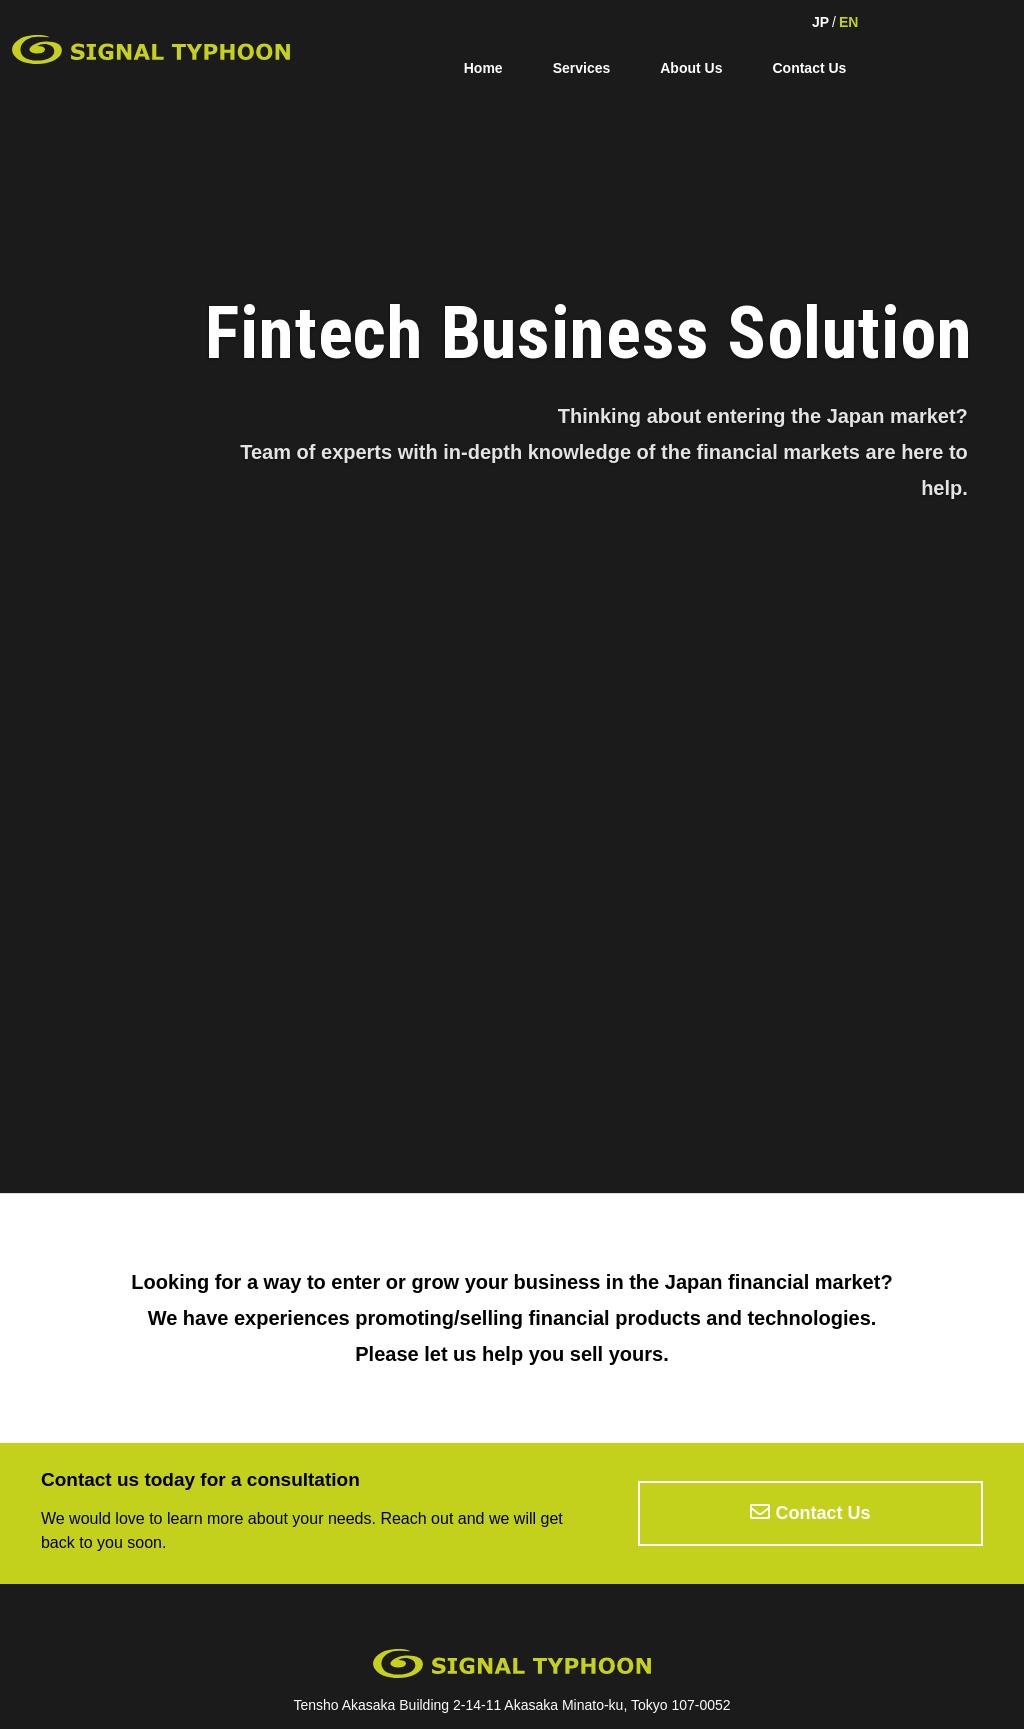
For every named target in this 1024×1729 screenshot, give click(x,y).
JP (820, 22)
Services (582, 68)
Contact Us (809, 68)
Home (483, 68)
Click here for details (188, 1077)
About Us (691, 68)
